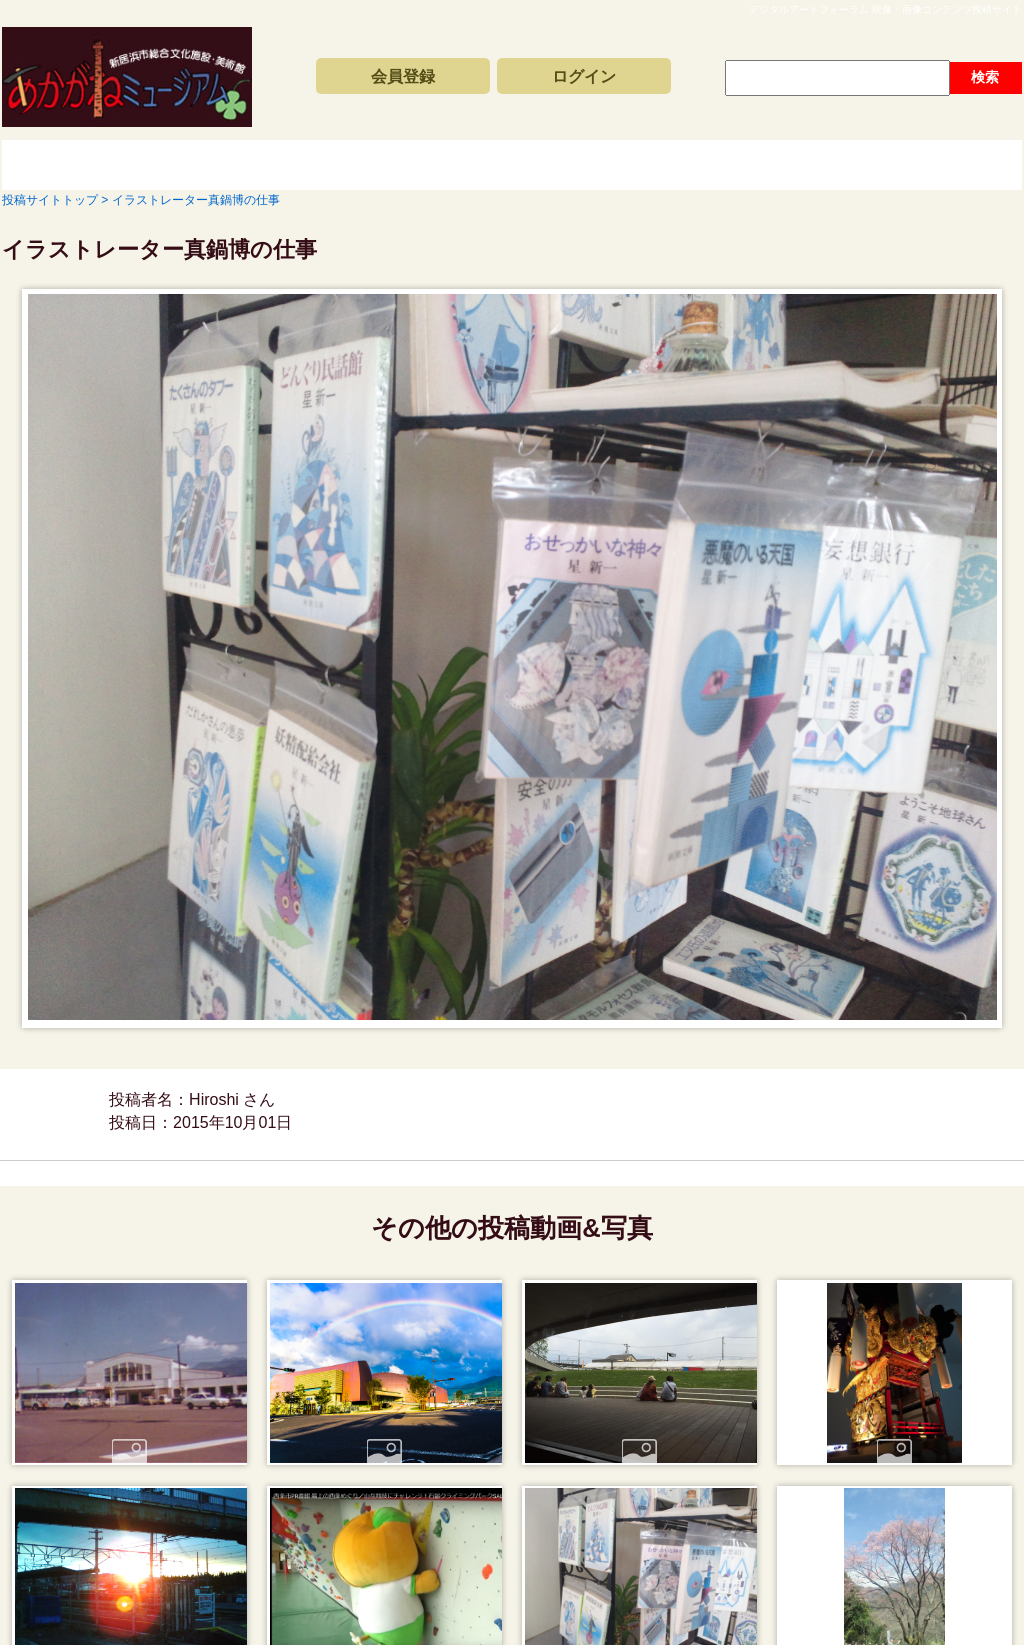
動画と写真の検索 (692, 165)
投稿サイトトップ (72, 165)
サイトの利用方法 (912, 165)
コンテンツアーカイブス (472, 165)
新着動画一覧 (252, 165)
